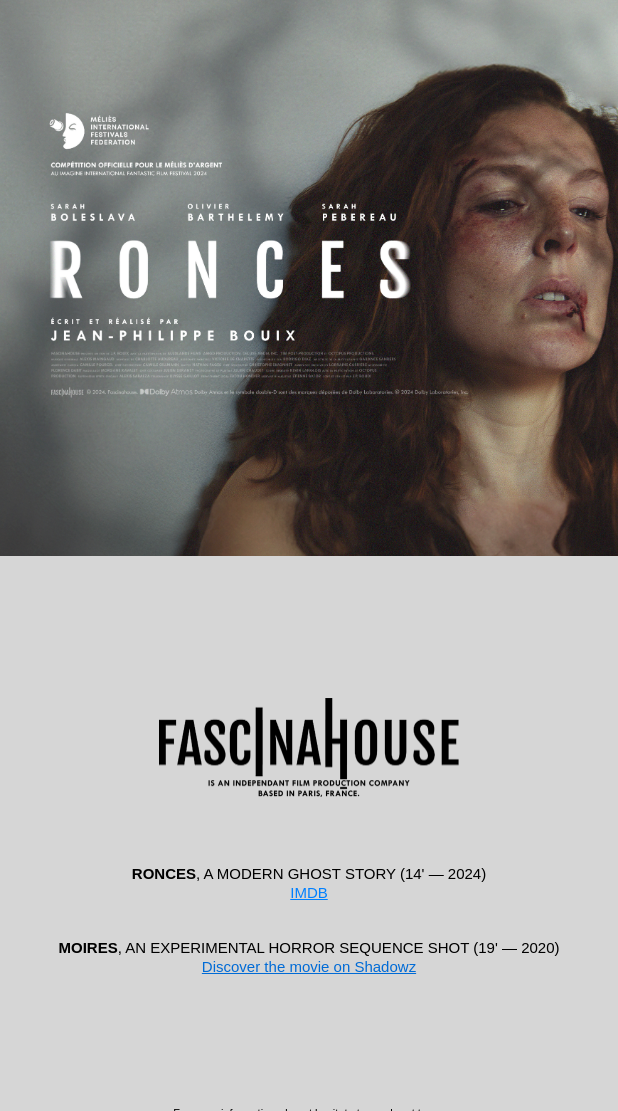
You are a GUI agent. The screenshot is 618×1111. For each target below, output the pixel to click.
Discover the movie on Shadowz (309, 966)
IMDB (309, 892)
